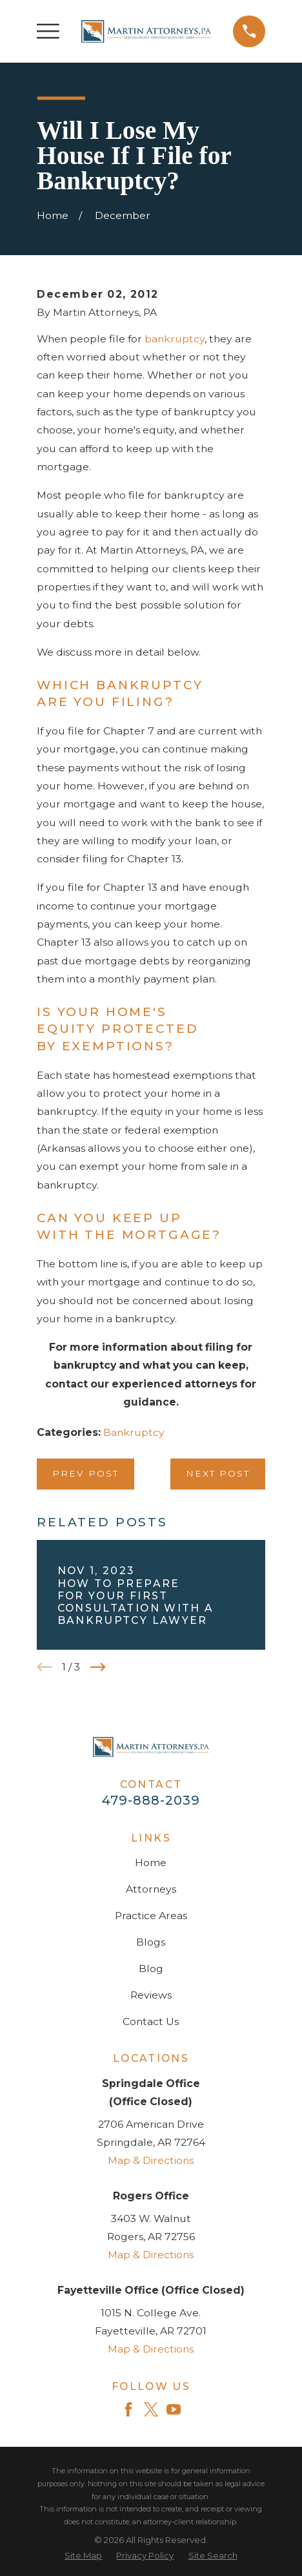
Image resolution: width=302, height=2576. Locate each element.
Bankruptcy (134, 1432)
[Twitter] (151, 2409)
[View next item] (98, 1667)
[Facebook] (128, 2409)
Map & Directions (151, 2160)
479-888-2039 (151, 1800)
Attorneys (151, 1889)
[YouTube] (173, 2409)
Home (150, 1862)
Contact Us (151, 2021)
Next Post (218, 1473)
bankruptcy (175, 339)
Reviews (151, 1995)
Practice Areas (151, 1915)
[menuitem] (83, 2556)
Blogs (150, 1942)
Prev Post (85, 1473)
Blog (151, 1968)
